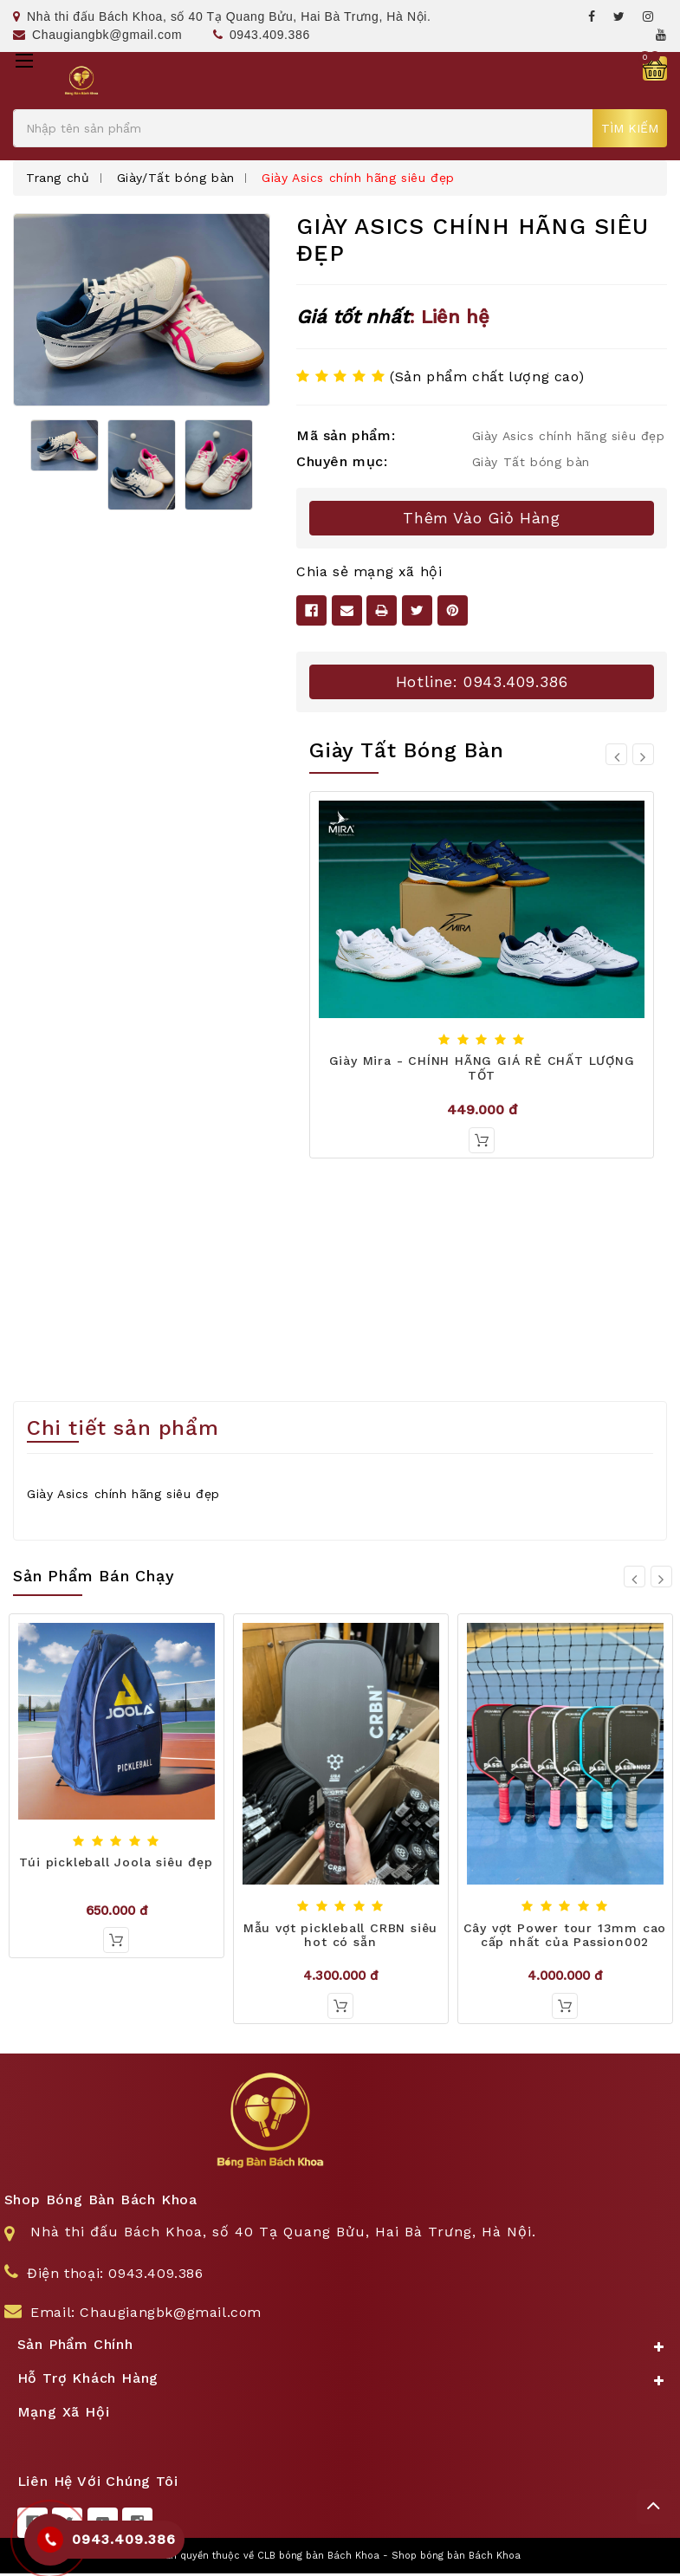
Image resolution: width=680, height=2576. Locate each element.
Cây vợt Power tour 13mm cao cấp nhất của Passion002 (565, 1937)
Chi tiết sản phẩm (122, 1430)
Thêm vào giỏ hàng (481, 518)
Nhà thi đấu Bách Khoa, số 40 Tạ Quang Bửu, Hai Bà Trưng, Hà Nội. (222, 16)
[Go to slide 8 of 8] (616, 754)
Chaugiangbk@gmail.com (97, 35)
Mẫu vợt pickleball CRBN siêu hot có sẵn (340, 1937)
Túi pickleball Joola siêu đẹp (115, 1864)
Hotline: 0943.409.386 (482, 681)
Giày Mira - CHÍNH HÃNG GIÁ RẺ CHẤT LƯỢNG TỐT (482, 1068)
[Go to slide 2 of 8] (643, 754)
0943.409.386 (261, 35)
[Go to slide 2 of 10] (661, 1578)
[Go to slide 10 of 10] (634, 1578)
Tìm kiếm (629, 128)
